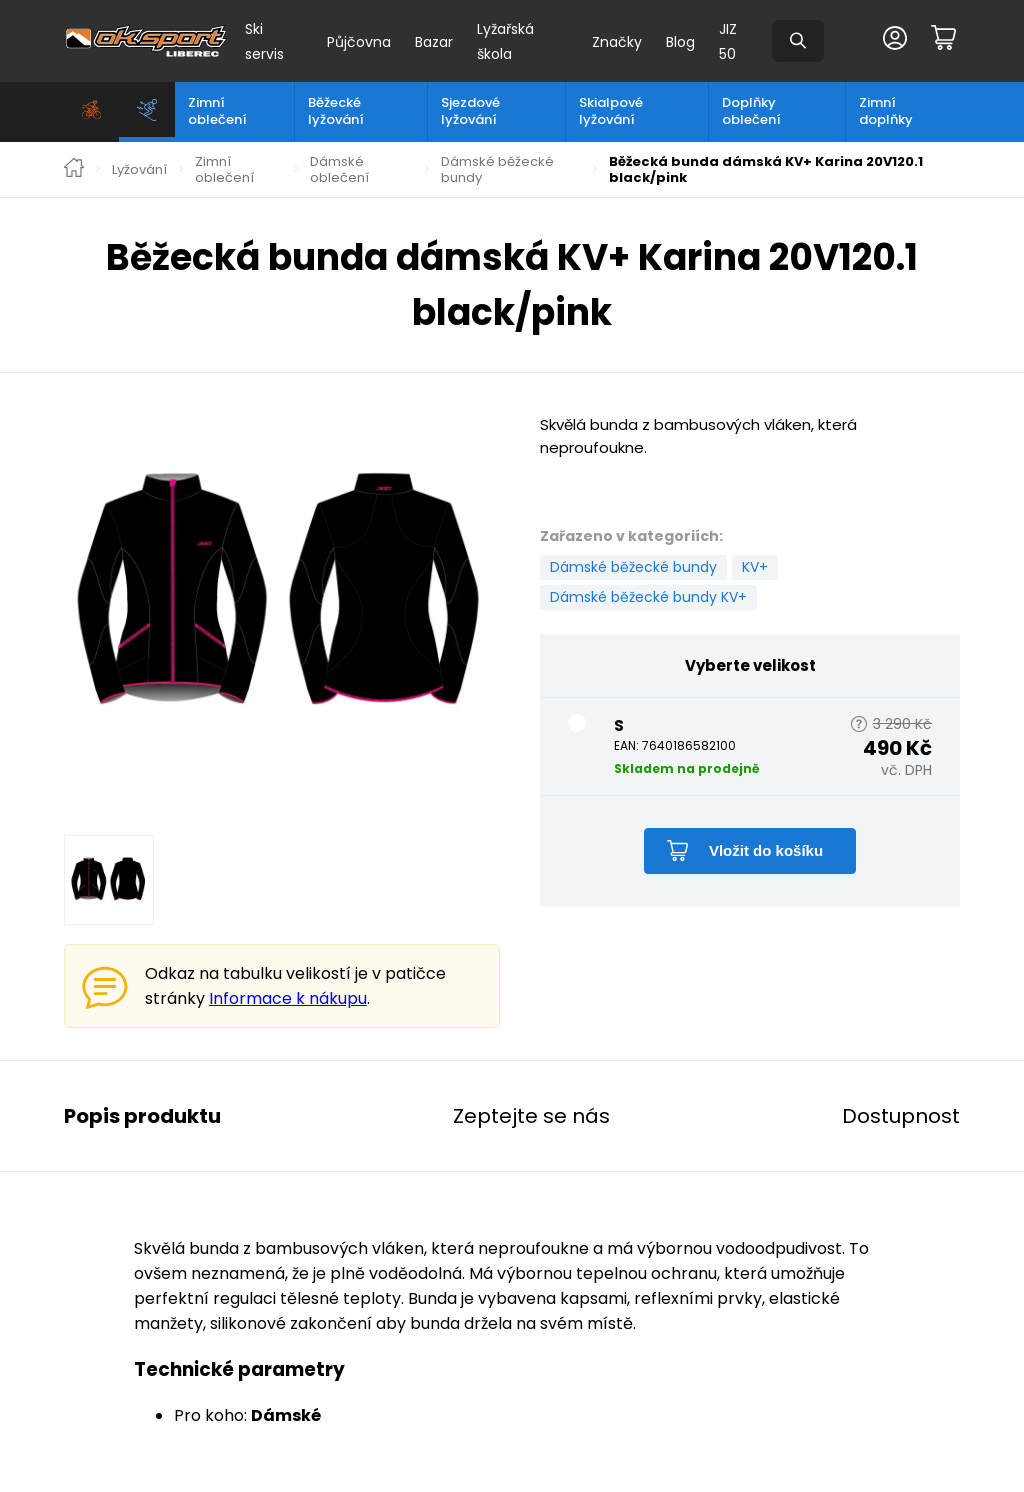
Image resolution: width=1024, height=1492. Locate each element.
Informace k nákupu (288, 998)
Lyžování (139, 170)
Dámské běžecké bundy (497, 169)
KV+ (755, 567)
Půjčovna (359, 42)
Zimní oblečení (217, 111)
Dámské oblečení (339, 169)
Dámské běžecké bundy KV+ (648, 597)
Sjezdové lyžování (470, 111)
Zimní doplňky (886, 111)
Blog (680, 42)
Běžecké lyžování (336, 111)
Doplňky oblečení (751, 111)
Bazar (434, 42)
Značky (617, 42)
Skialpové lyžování (611, 111)
